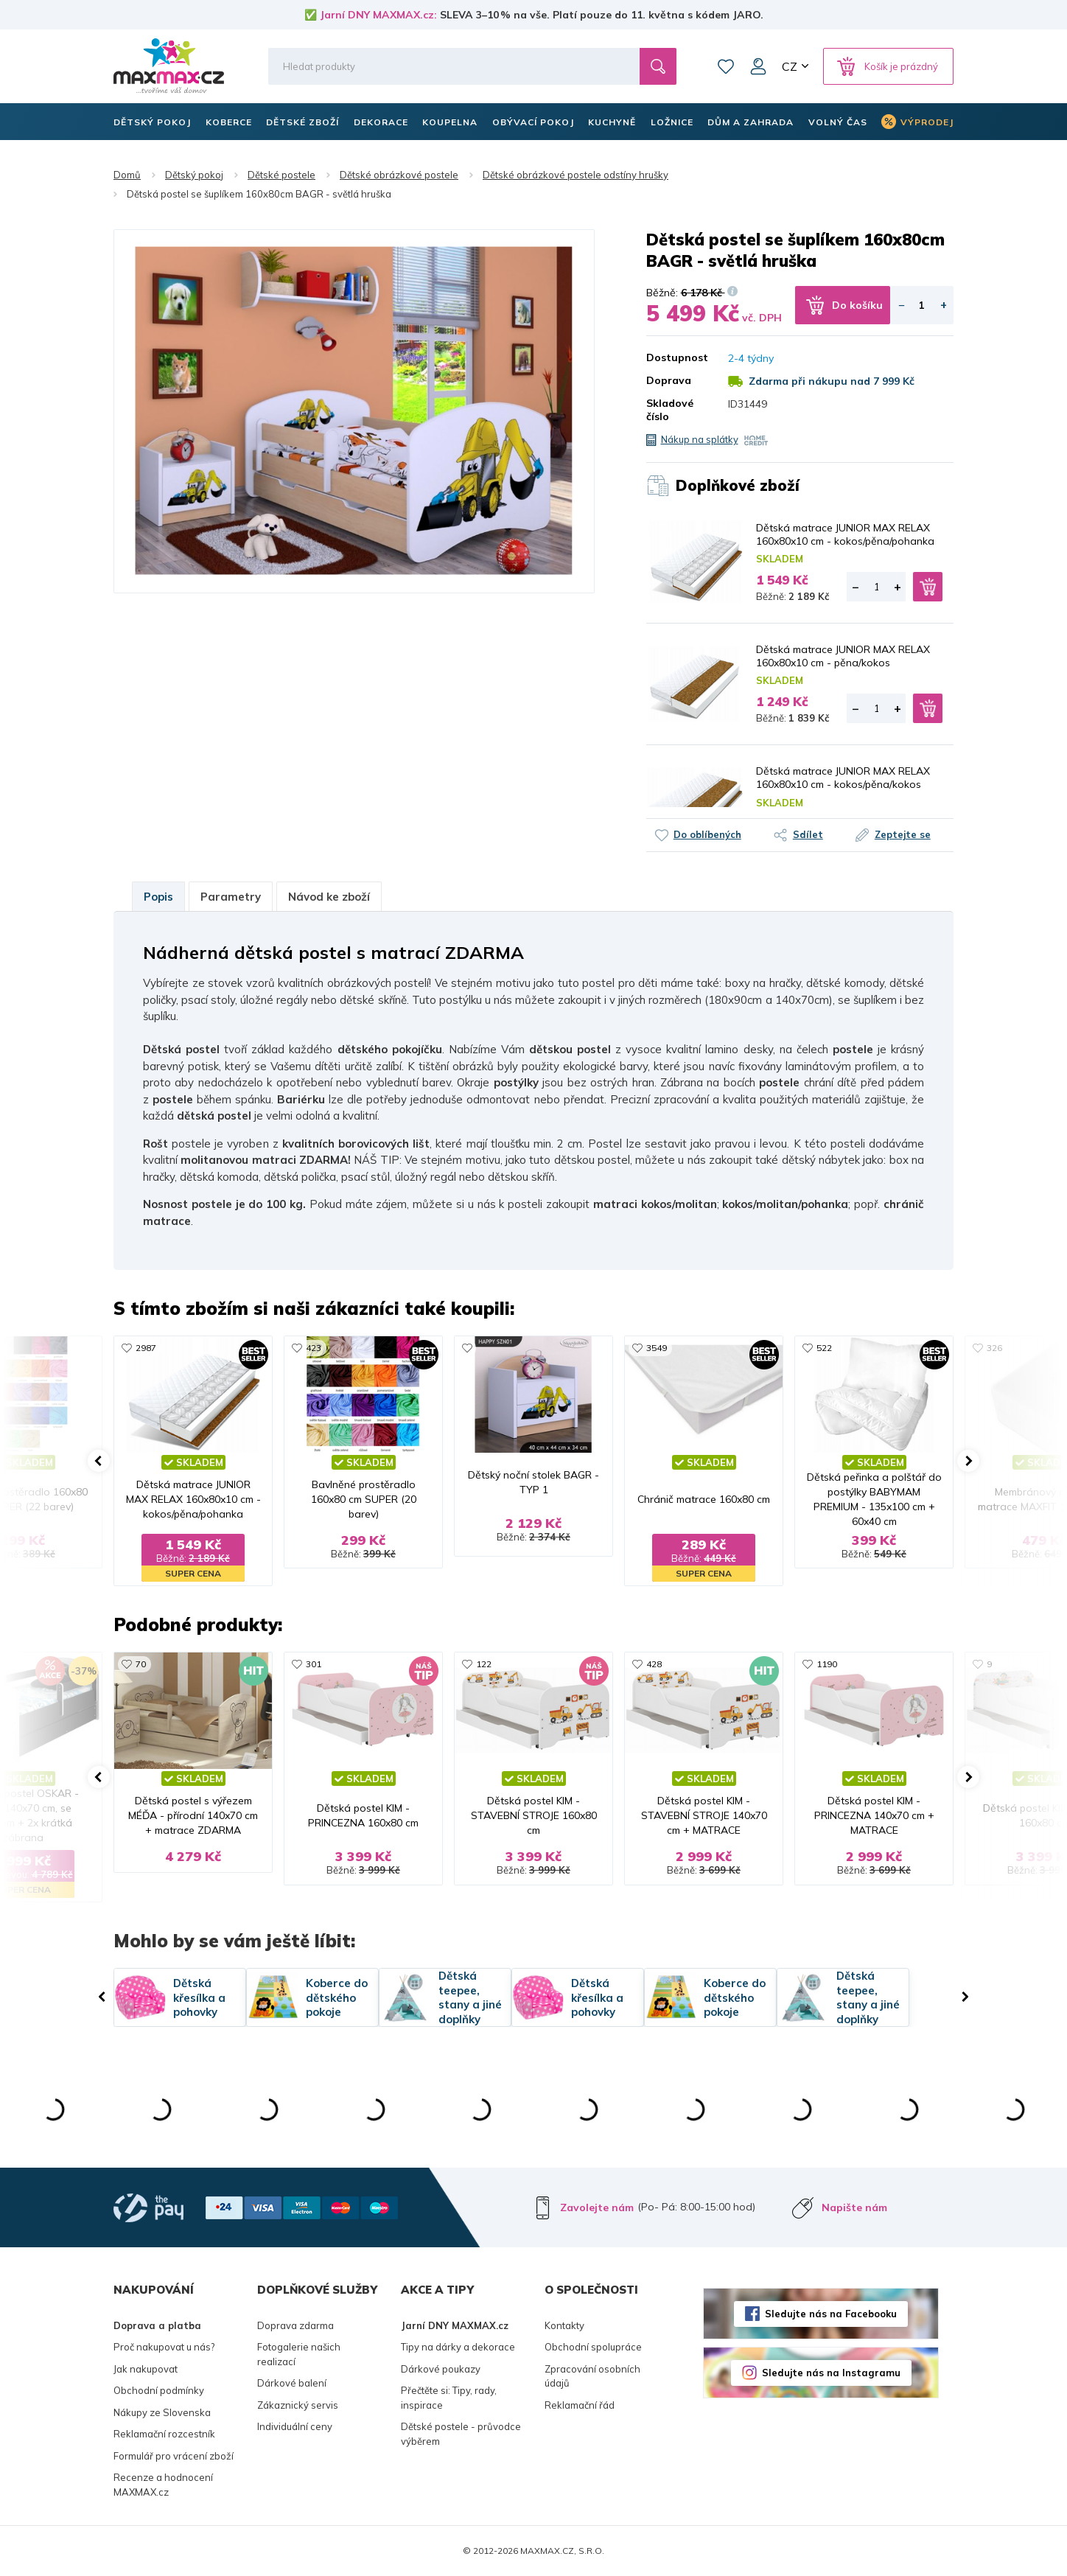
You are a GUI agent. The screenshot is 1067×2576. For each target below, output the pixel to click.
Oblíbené (725, 66)
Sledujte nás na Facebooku (831, 2314)
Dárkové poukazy (440, 2369)
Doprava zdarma (295, 2325)
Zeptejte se (903, 834)
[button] (99, 1461)
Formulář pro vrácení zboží (173, 2456)
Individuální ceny (294, 2426)
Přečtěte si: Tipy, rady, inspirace (449, 2397)
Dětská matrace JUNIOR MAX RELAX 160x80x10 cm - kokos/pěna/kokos (843, 777)
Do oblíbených (707, 834)
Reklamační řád (580, 2405)
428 (654, 1663)
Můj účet (758, 66)
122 (483, 1663)
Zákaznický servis (297, 2405)
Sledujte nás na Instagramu (831, 2372)
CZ (789, 66)
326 (994, 1347)
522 (824, 1347)
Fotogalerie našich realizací (298, 2354)
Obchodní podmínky (158, 2390)
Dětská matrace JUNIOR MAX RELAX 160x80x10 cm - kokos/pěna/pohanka (845, 534)
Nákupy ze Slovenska (162, 2412)
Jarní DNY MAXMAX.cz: (378, 14)
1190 (826, 1663)
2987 (146, 1347)
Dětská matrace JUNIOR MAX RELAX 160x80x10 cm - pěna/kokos (843, 656)
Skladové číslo (669, 410)
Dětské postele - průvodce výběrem (461, 2433)
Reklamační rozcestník (164, 2434)
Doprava (668, 380)
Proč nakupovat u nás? (163, 2347)
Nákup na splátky (699, 439)
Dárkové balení (291, 2383)
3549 (656, 1347)
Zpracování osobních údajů (592, 2376)
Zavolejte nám (597, 2207)
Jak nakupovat (145, 2369)
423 (313, 1347)
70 (141, 1663)
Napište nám (854, 2207)
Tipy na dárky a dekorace (458, 2347)
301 (313, 1663)
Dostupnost (676, 357)
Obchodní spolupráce (593, 2347)
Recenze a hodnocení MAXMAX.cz (163, 2484)
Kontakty (564, 2325)
